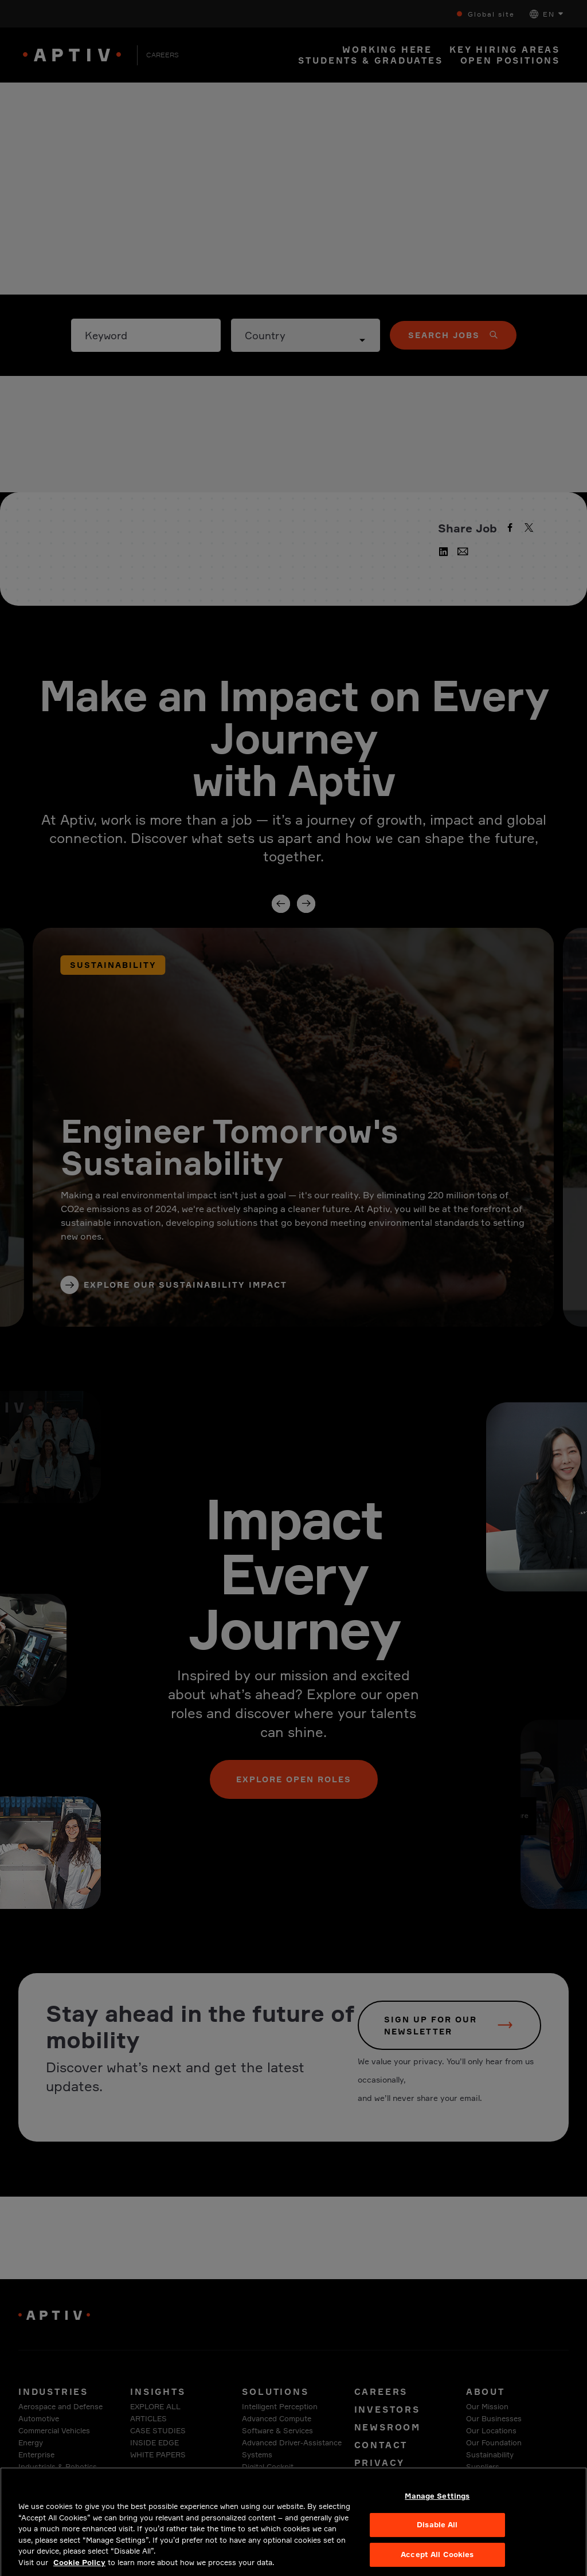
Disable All (437, 2535)
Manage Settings (437, 2506)
